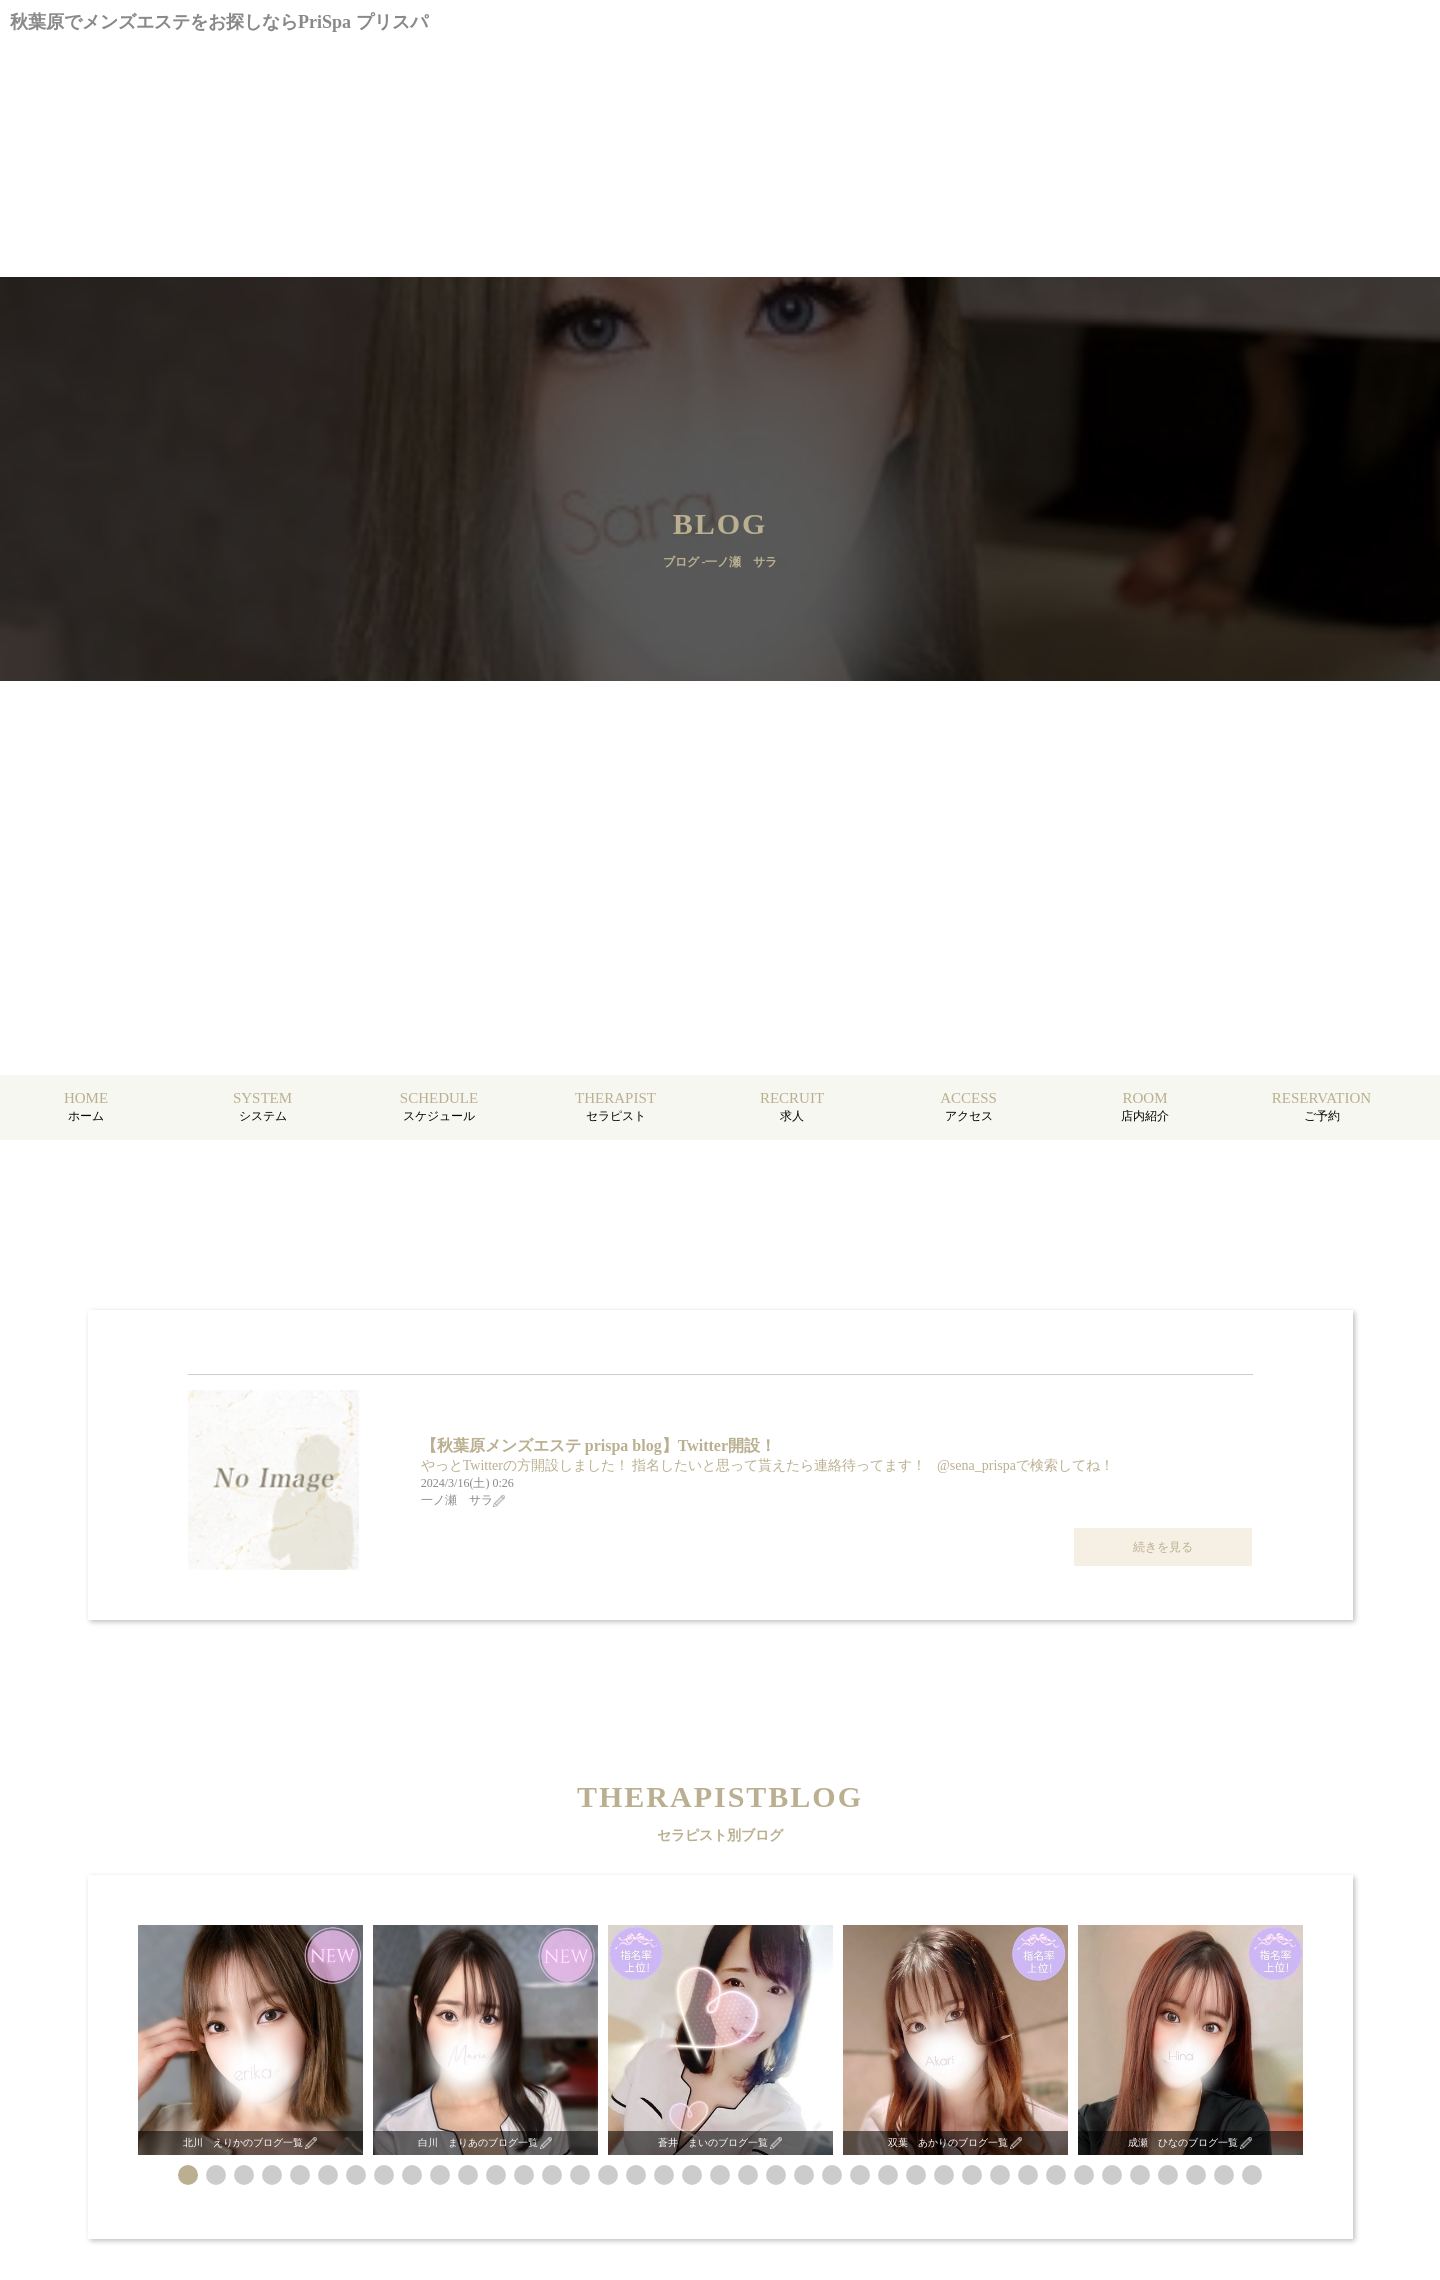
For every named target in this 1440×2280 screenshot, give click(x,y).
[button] (188, 2175)
